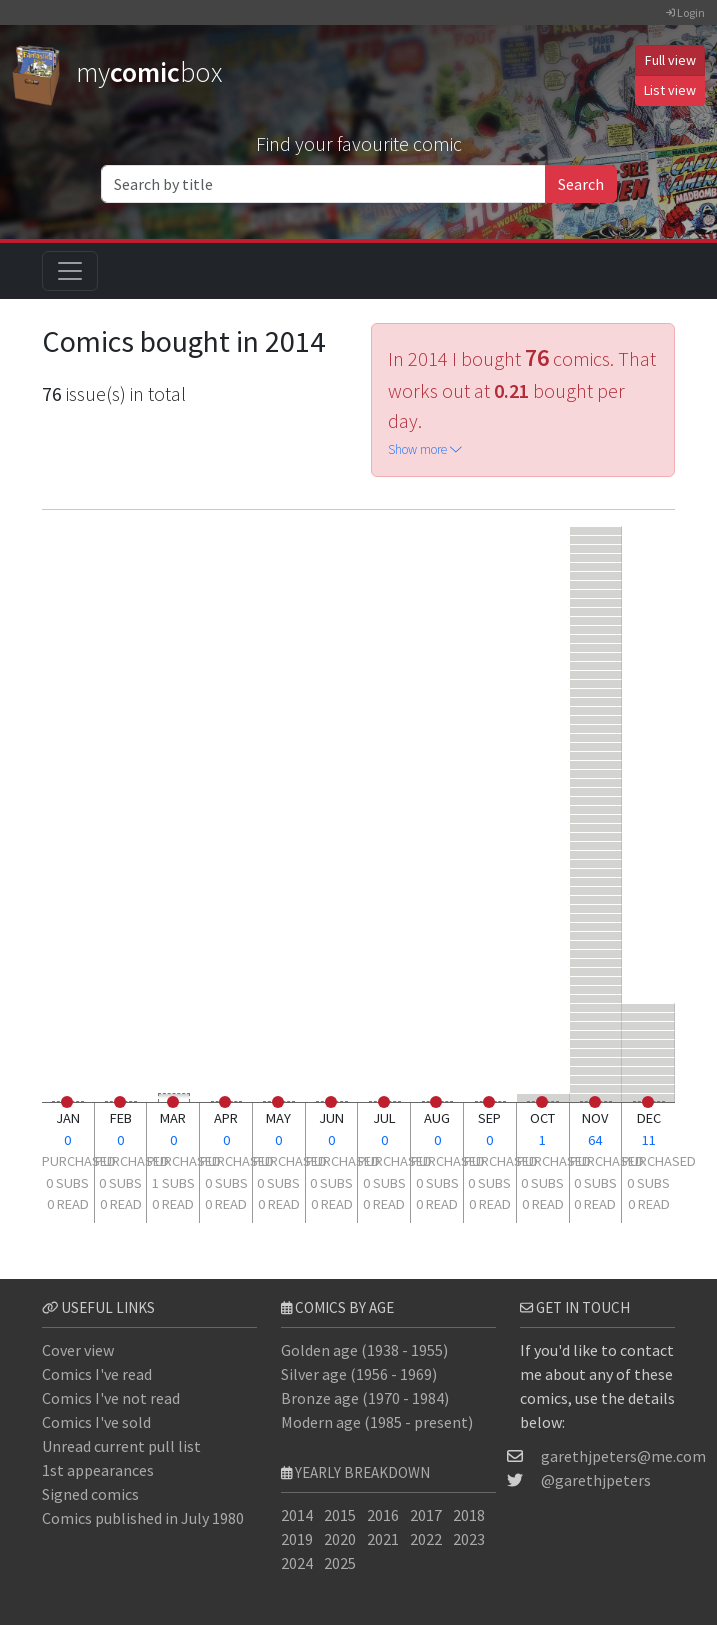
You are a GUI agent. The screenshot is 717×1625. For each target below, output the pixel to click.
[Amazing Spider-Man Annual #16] (596, 584)
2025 (340, 1563)
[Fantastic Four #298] (596, 629)
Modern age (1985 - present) (377, 1422)
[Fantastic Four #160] (596, 836)
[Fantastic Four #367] (596, 683)
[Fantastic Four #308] (596, 692)
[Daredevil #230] (596, 899)
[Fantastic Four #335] (596, 701)
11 (649, 1140)
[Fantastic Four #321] (596, 728)
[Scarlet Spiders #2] (648, 1088)
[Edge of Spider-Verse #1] (596, 872)
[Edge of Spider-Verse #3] (596, 854)
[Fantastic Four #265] (596, 827)
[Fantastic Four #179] (596, 791)
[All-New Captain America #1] (596, 773)
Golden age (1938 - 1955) (364, 1350)
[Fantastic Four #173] (596, 764)
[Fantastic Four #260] (596, 620)
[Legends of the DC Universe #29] (596, 530)
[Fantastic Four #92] (648, 1034)
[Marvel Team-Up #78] (596, 971)
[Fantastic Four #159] (596, 575)
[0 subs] (68, 1108)
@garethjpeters (596, 1480)
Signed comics (90, 1494)
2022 (426, 1539)
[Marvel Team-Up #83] (596, 989)
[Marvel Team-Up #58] (596, 953)
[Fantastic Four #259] (596, 647)
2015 (340, 1515)
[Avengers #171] (596, 566)
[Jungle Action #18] (596, 908)
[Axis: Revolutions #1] (596, 755)
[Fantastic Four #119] (596, 674)
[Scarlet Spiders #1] (596, 1034)
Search (581, 184)
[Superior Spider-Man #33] (596, 1052)
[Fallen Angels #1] (596, 926)
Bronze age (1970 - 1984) (365, 1398)
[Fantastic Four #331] (596, 719)
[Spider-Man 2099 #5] (596, 809)
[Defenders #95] (596, 539)
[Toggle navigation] (70, 271)
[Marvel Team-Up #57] (596, 944)
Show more (425, 449)
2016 (383, 1515)
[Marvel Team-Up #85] (596, 1007)
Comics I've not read (111, 1398)
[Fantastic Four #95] (596, 602)
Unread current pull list (121, 1446)
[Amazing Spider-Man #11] (648, 1043)
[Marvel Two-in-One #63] (596, 890)
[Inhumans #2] (648, 1070)
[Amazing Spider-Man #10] (596, 863)
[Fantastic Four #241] (596, 611)
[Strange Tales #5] (596, 557)
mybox (117, 72)
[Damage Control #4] (648, 1007)
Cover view (78, 1350)
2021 (383, 1539)
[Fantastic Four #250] (596, 1079)
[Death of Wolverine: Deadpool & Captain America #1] (596, 746)
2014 (297, 1515)
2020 (340, 1539)
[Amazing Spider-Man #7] (596, 1061)
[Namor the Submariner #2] (596, 917)
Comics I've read (97, 1374)
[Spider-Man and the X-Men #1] (648, 1052)
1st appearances (98, 1470)
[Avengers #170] (596, 593)
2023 (469, 1539)
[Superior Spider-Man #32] (596, 1043)
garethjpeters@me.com (623, 1456)
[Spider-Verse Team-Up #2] (648, 1061)
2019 (297, 1539)
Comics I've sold (96, 1422)
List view (670, 90)
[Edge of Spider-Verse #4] (596, 845)
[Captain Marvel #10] (648, 1079)
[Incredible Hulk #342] (648, 1016)
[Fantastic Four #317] (596, 710)
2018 (469, 1515)
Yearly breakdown (362, 1472)
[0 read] (67, 1102)
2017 (426, 1515)
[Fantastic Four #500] (596, 548)
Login (685, 12)
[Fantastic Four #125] (596, 665)
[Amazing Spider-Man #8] (596, 818)
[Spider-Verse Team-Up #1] (596, 1070)
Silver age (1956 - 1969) (359, 1374)
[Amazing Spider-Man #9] (596, 737)
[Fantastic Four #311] (596, 638)
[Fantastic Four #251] (596, 1088)
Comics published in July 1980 (143, 1518)
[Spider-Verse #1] (596, 782)
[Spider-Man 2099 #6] (596, 1025)
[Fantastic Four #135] (596, 881)
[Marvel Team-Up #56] (596, 935)
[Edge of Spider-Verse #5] (596, 1016)
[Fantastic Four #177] (648, 1025)
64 (595, 1140)
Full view (670, 60)
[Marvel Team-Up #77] (596, 962)
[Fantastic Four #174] (596, 800)
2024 (297, 1563)
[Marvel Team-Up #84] (596, 998)
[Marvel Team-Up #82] (596, 980)
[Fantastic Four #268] (596, 656)
